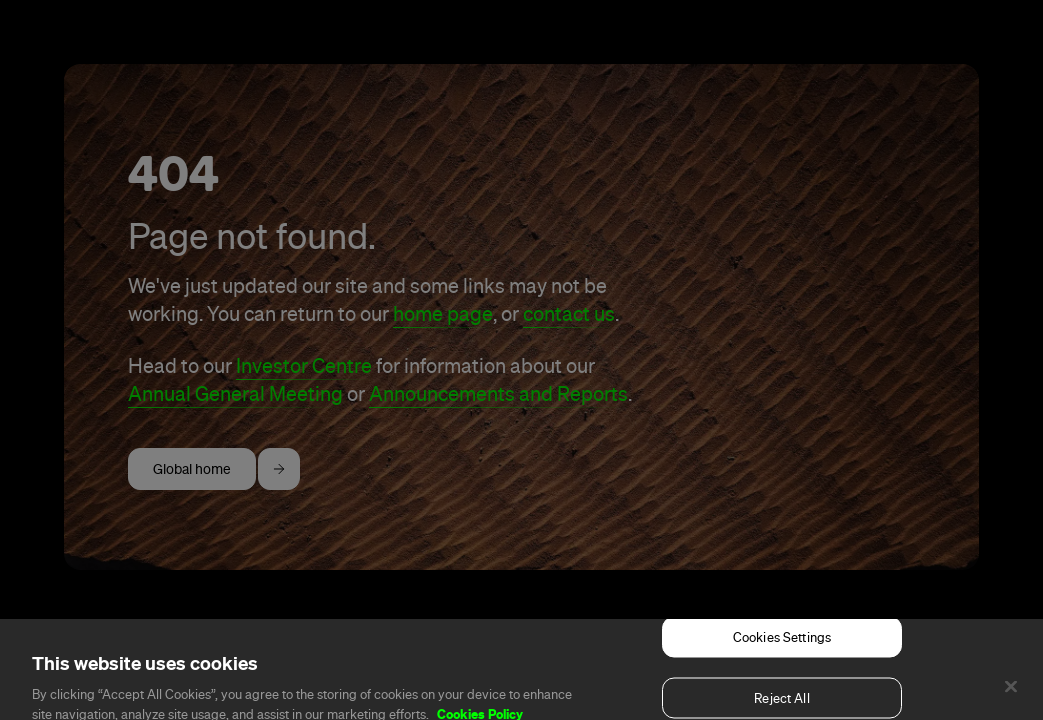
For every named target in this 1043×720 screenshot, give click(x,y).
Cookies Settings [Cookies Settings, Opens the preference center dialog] (782, 646)
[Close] (1011, 696)
